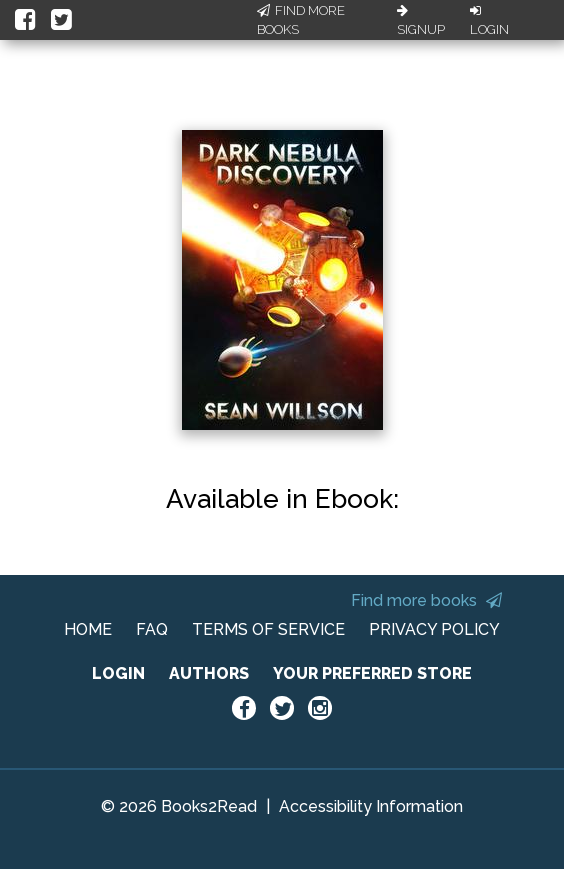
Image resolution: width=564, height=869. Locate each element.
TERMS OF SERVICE (268, 629)
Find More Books (301, 20)
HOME (88, 629)
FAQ (152, 629)
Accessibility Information (371, 806)
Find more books (426, 600)
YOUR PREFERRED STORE (372, 673)
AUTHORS (209, 673)
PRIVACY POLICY (434, 629)
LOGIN (118, 673)
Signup (421, 21)
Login (489, 21)
